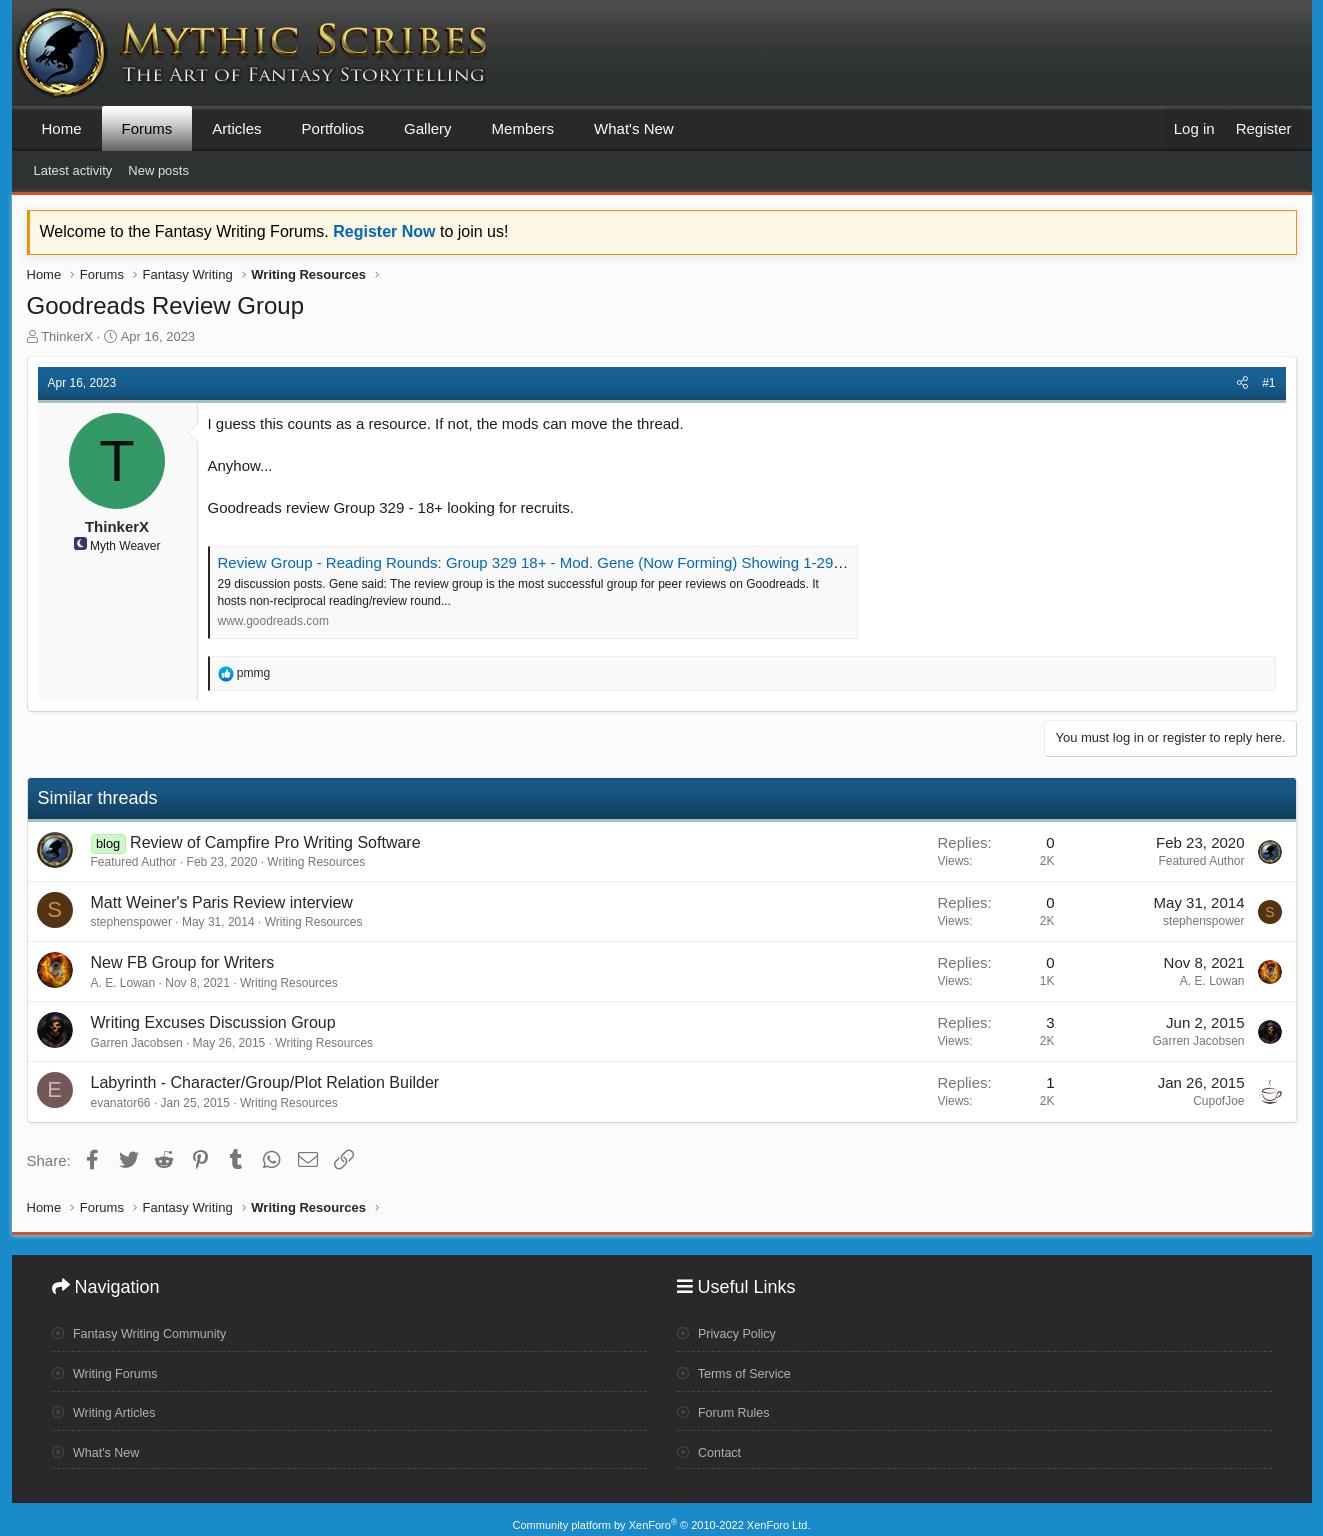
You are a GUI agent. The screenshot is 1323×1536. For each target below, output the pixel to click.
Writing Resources (316, 862)
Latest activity (73, 170)
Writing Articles (109, 1407)
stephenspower (131, 922)
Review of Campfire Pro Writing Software (275, 842)
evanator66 (121, 1103)
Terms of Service (740, 1368)
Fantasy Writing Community (149, 1329)
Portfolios (333, 128)
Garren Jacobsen (137, 1043)
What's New (634, 128)
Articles (236, 128)
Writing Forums (111, 1368)
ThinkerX (67, 336)
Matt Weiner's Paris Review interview (222, 902)
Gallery (428, 128)
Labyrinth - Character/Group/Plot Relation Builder (265, 1082)
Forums (147, 128)
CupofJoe (1218, 1101)
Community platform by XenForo (662, 1513)
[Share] (1242, 383)
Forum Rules (728, 1407)
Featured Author (134, 862)
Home (62, 128)
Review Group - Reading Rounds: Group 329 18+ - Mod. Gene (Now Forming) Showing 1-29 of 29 (544, 562)
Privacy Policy (732, 1329)
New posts (158, 170)
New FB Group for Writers (183, 962)
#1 (1268, 383)
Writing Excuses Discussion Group (213, 1022)
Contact (712, 1445)
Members (523, 128)
